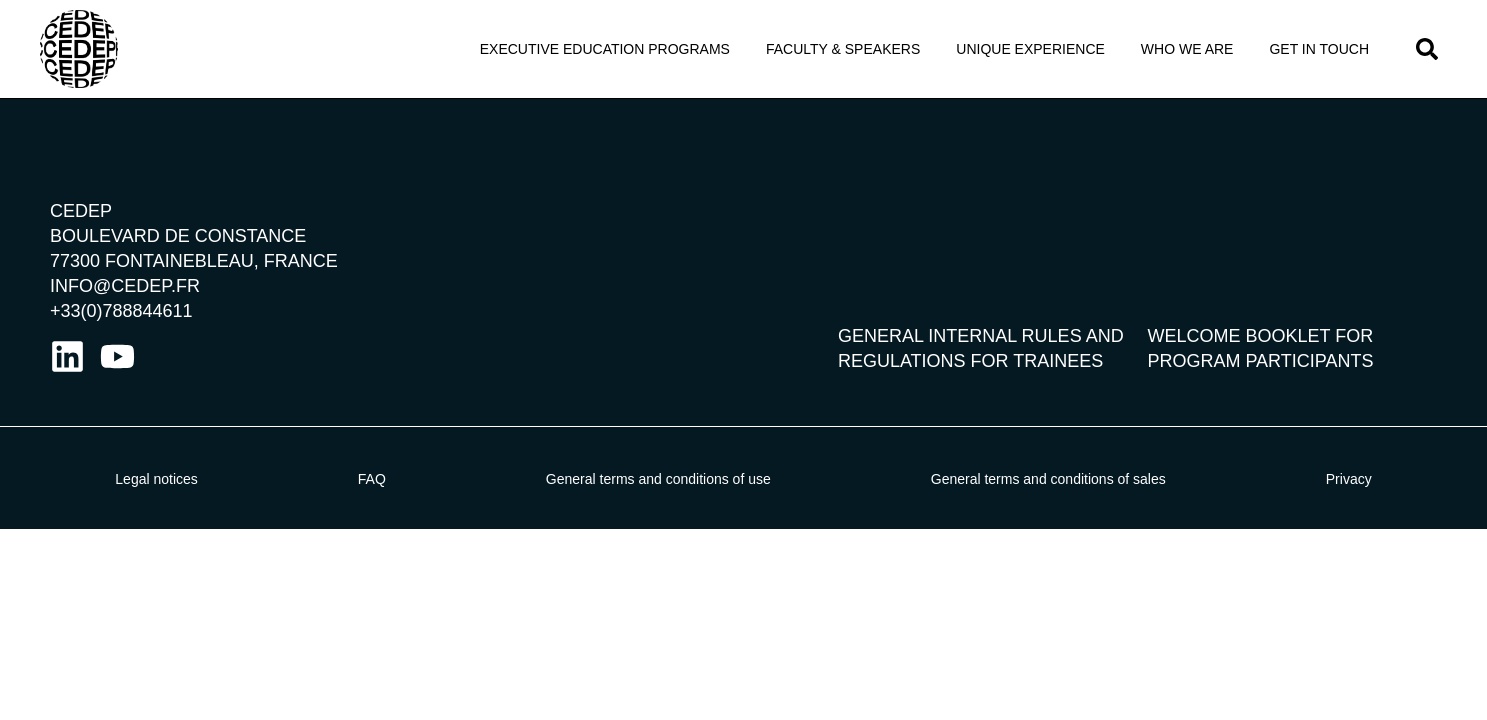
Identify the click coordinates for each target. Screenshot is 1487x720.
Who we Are (1187, 49)
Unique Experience (1030, 49)
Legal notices (156, 479)
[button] (1427, 49)
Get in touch (1319, 49)
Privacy (1349, 479)
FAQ (372, 479)
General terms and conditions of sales (1048, 479)
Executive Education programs (605, 49)
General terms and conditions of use (658, 479)
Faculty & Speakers (843, 49)
